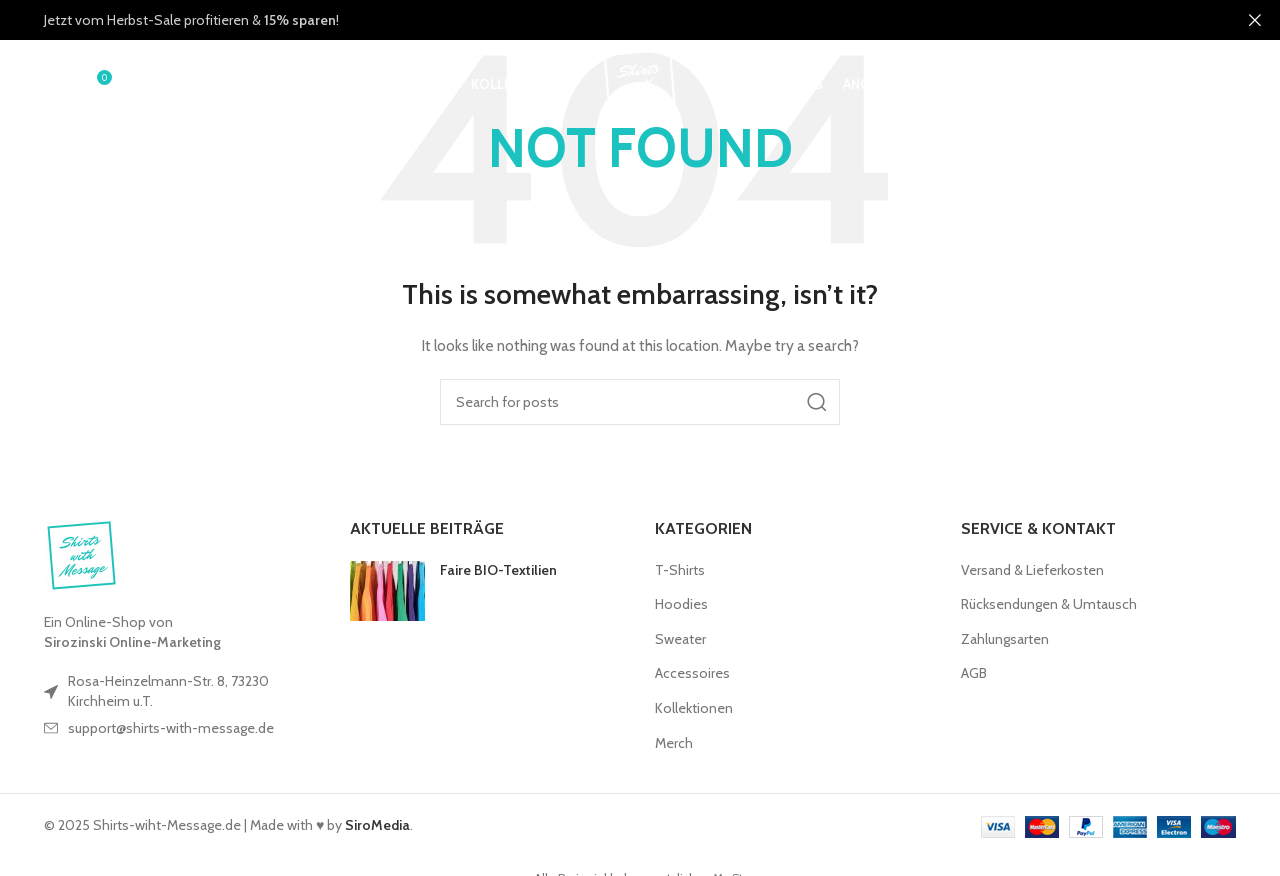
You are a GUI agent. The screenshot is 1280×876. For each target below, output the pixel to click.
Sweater (680, 639)
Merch (674, 743)
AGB (974, 673)
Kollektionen (694, 708)
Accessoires (692, 673)
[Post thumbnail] (387, 591)
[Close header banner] (1255, 20)
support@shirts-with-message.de (171, 728)
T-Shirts (680, 570)
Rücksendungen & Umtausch (1049, 604)
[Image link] (81, 554)
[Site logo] (640, 83)
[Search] (54, 85)
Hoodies (681, 604)
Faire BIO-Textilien (498, 570)
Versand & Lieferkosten (1032, 570)
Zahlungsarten (1005, 639)
